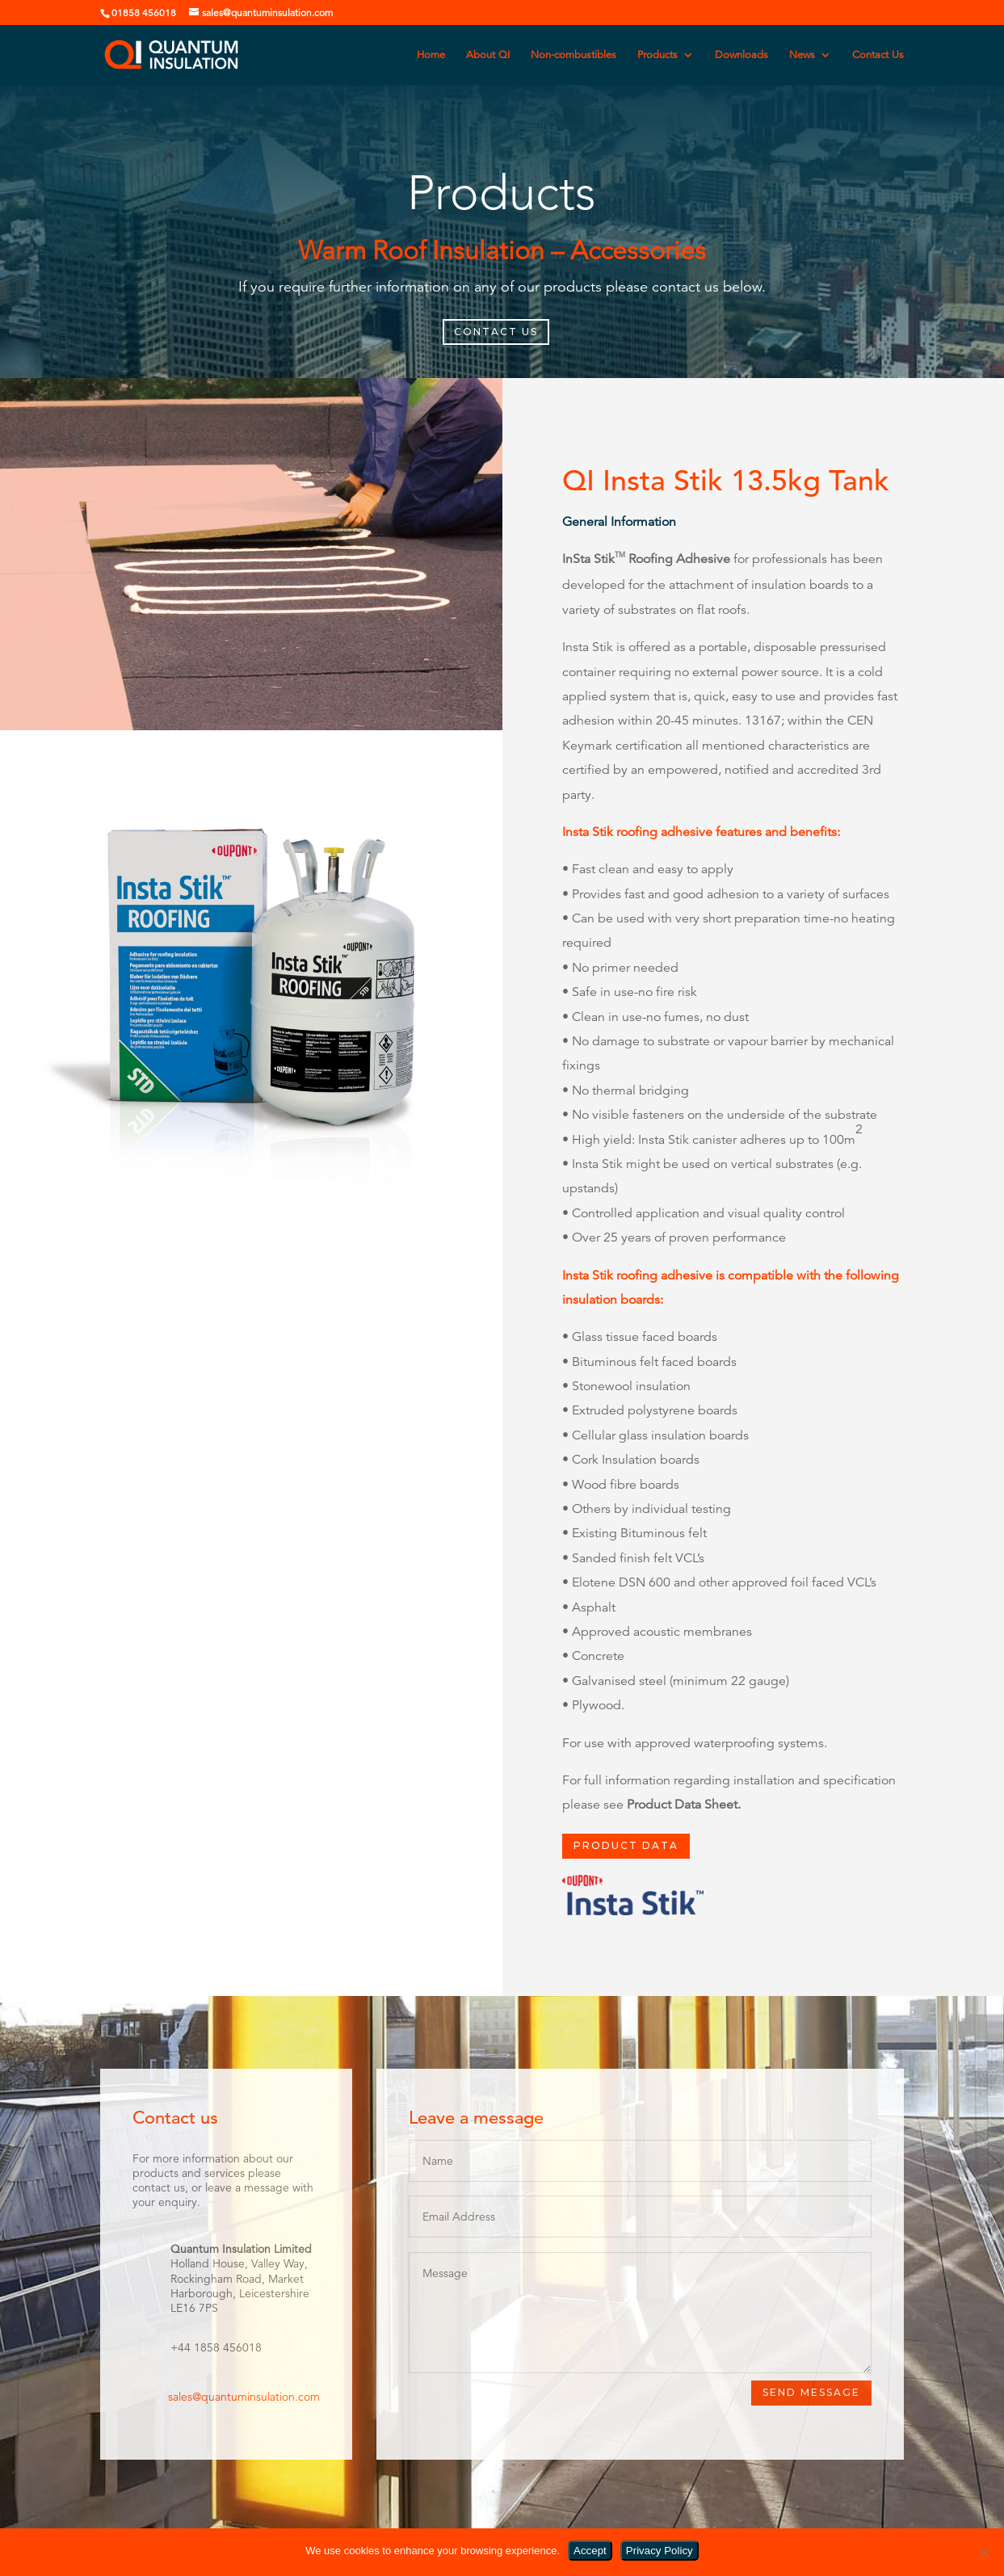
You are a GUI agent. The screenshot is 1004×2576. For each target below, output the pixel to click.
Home (431, 55)
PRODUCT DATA (625, 1845)
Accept (590, 2550)
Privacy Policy (659, 2550)
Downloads (741, 55)
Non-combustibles (573, 55)
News (802, 55)
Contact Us (878, 55)
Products (657, 55)
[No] (984, 2552)
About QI (488, 55)
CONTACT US (496, 332)
